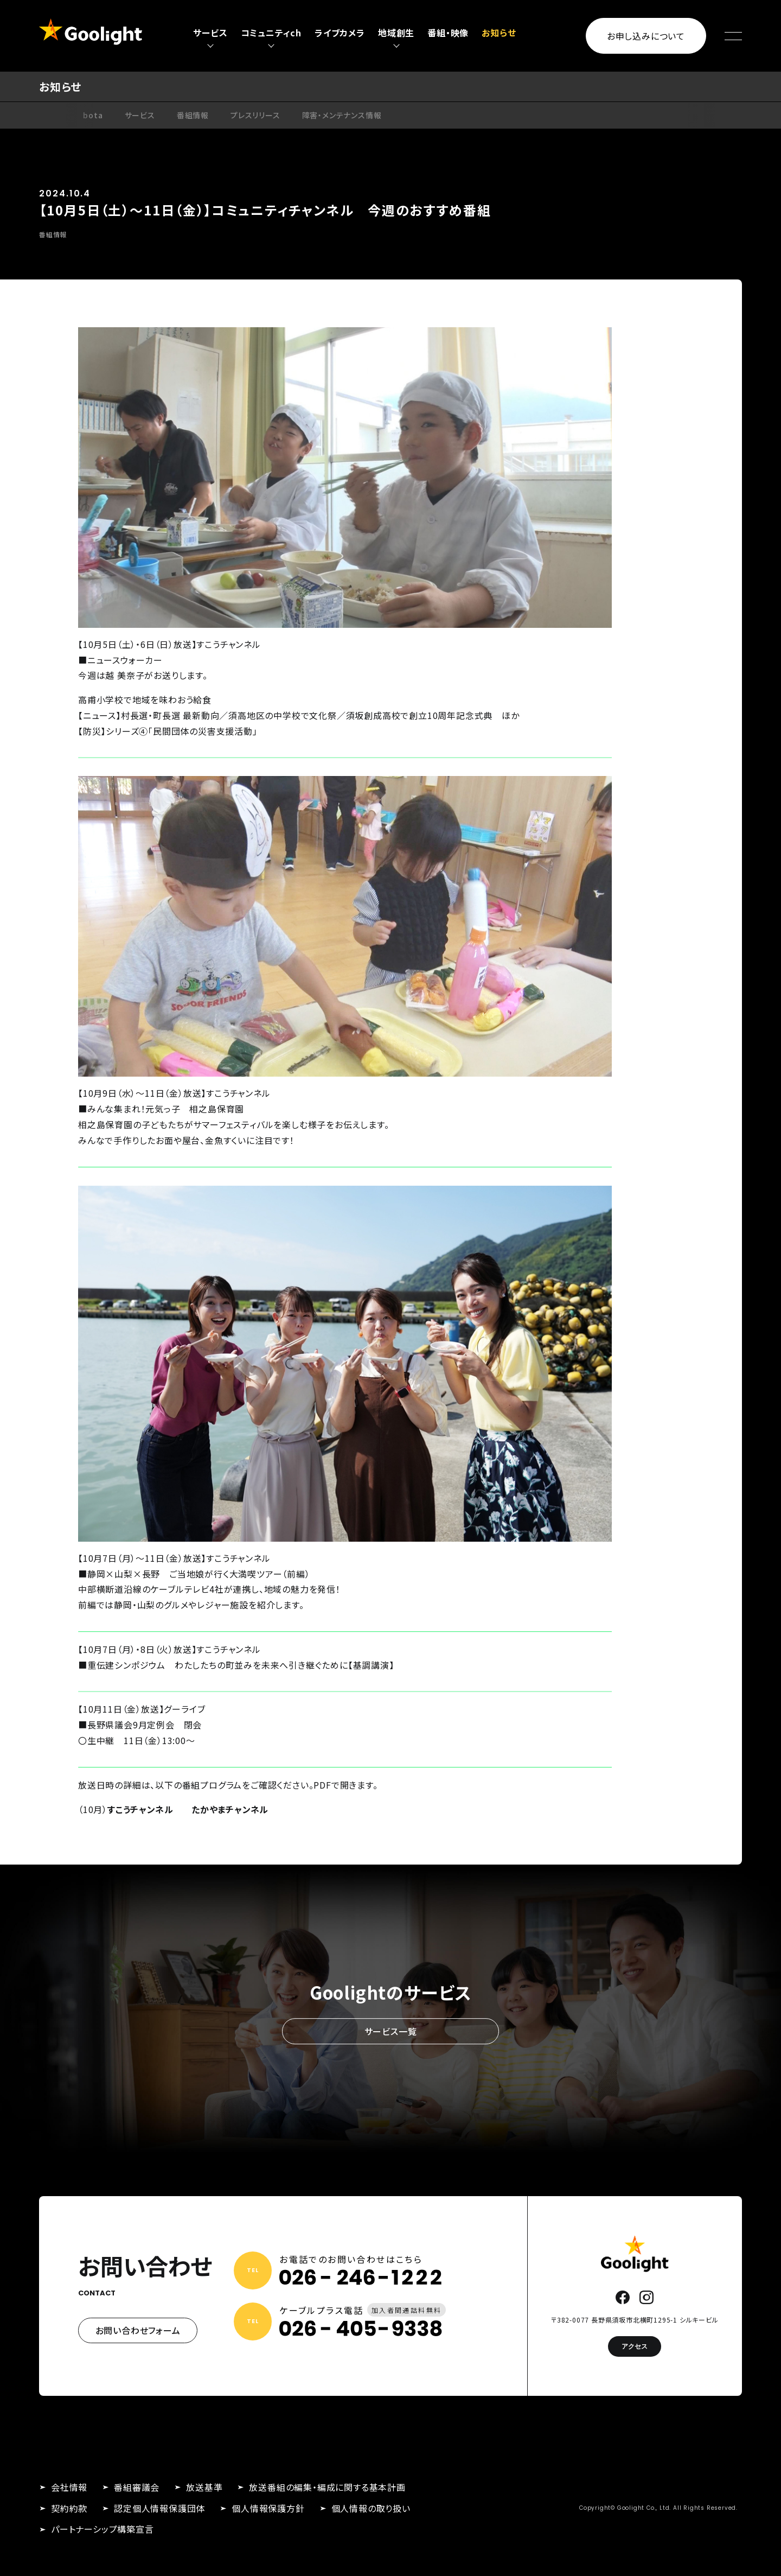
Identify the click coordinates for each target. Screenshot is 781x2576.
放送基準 (204, 2487)
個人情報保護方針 (268, 2508)
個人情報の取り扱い (371, 2508)
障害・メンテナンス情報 (342, 115)
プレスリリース (255, 115)
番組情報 (193, 115)
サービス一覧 (390, 2031)
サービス (140, 115)
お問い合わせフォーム (138, 2330)
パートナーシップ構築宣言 (102, 2528)
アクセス (635, 2346)
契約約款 (69, 2508)
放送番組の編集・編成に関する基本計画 (327, 2487)
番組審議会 (136, 2487)
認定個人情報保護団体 (159, 2508)
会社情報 (69, 2487)
